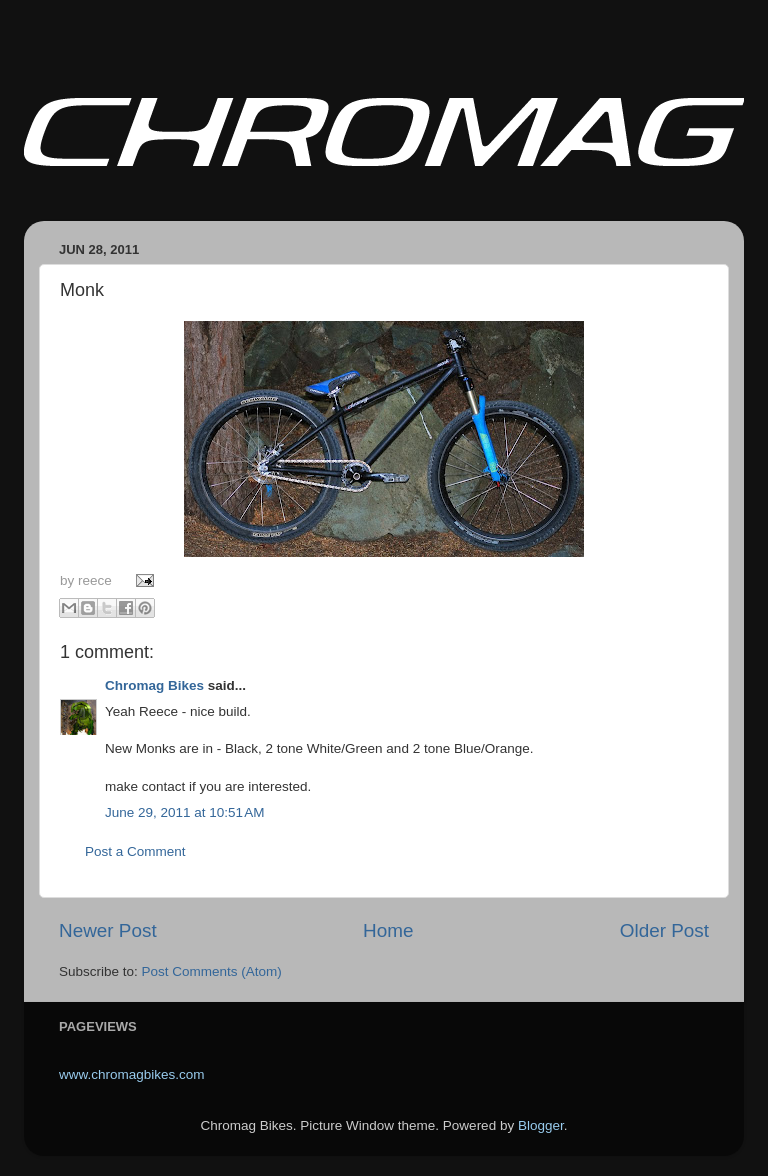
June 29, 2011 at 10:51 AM (185, 812)
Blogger (541, 1125)
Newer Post (108, 930)
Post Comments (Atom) (212, 971)
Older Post (664, 930)
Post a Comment (135, 851)
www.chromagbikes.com (132, 1074)
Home (388, 930)
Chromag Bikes (154, 685)
